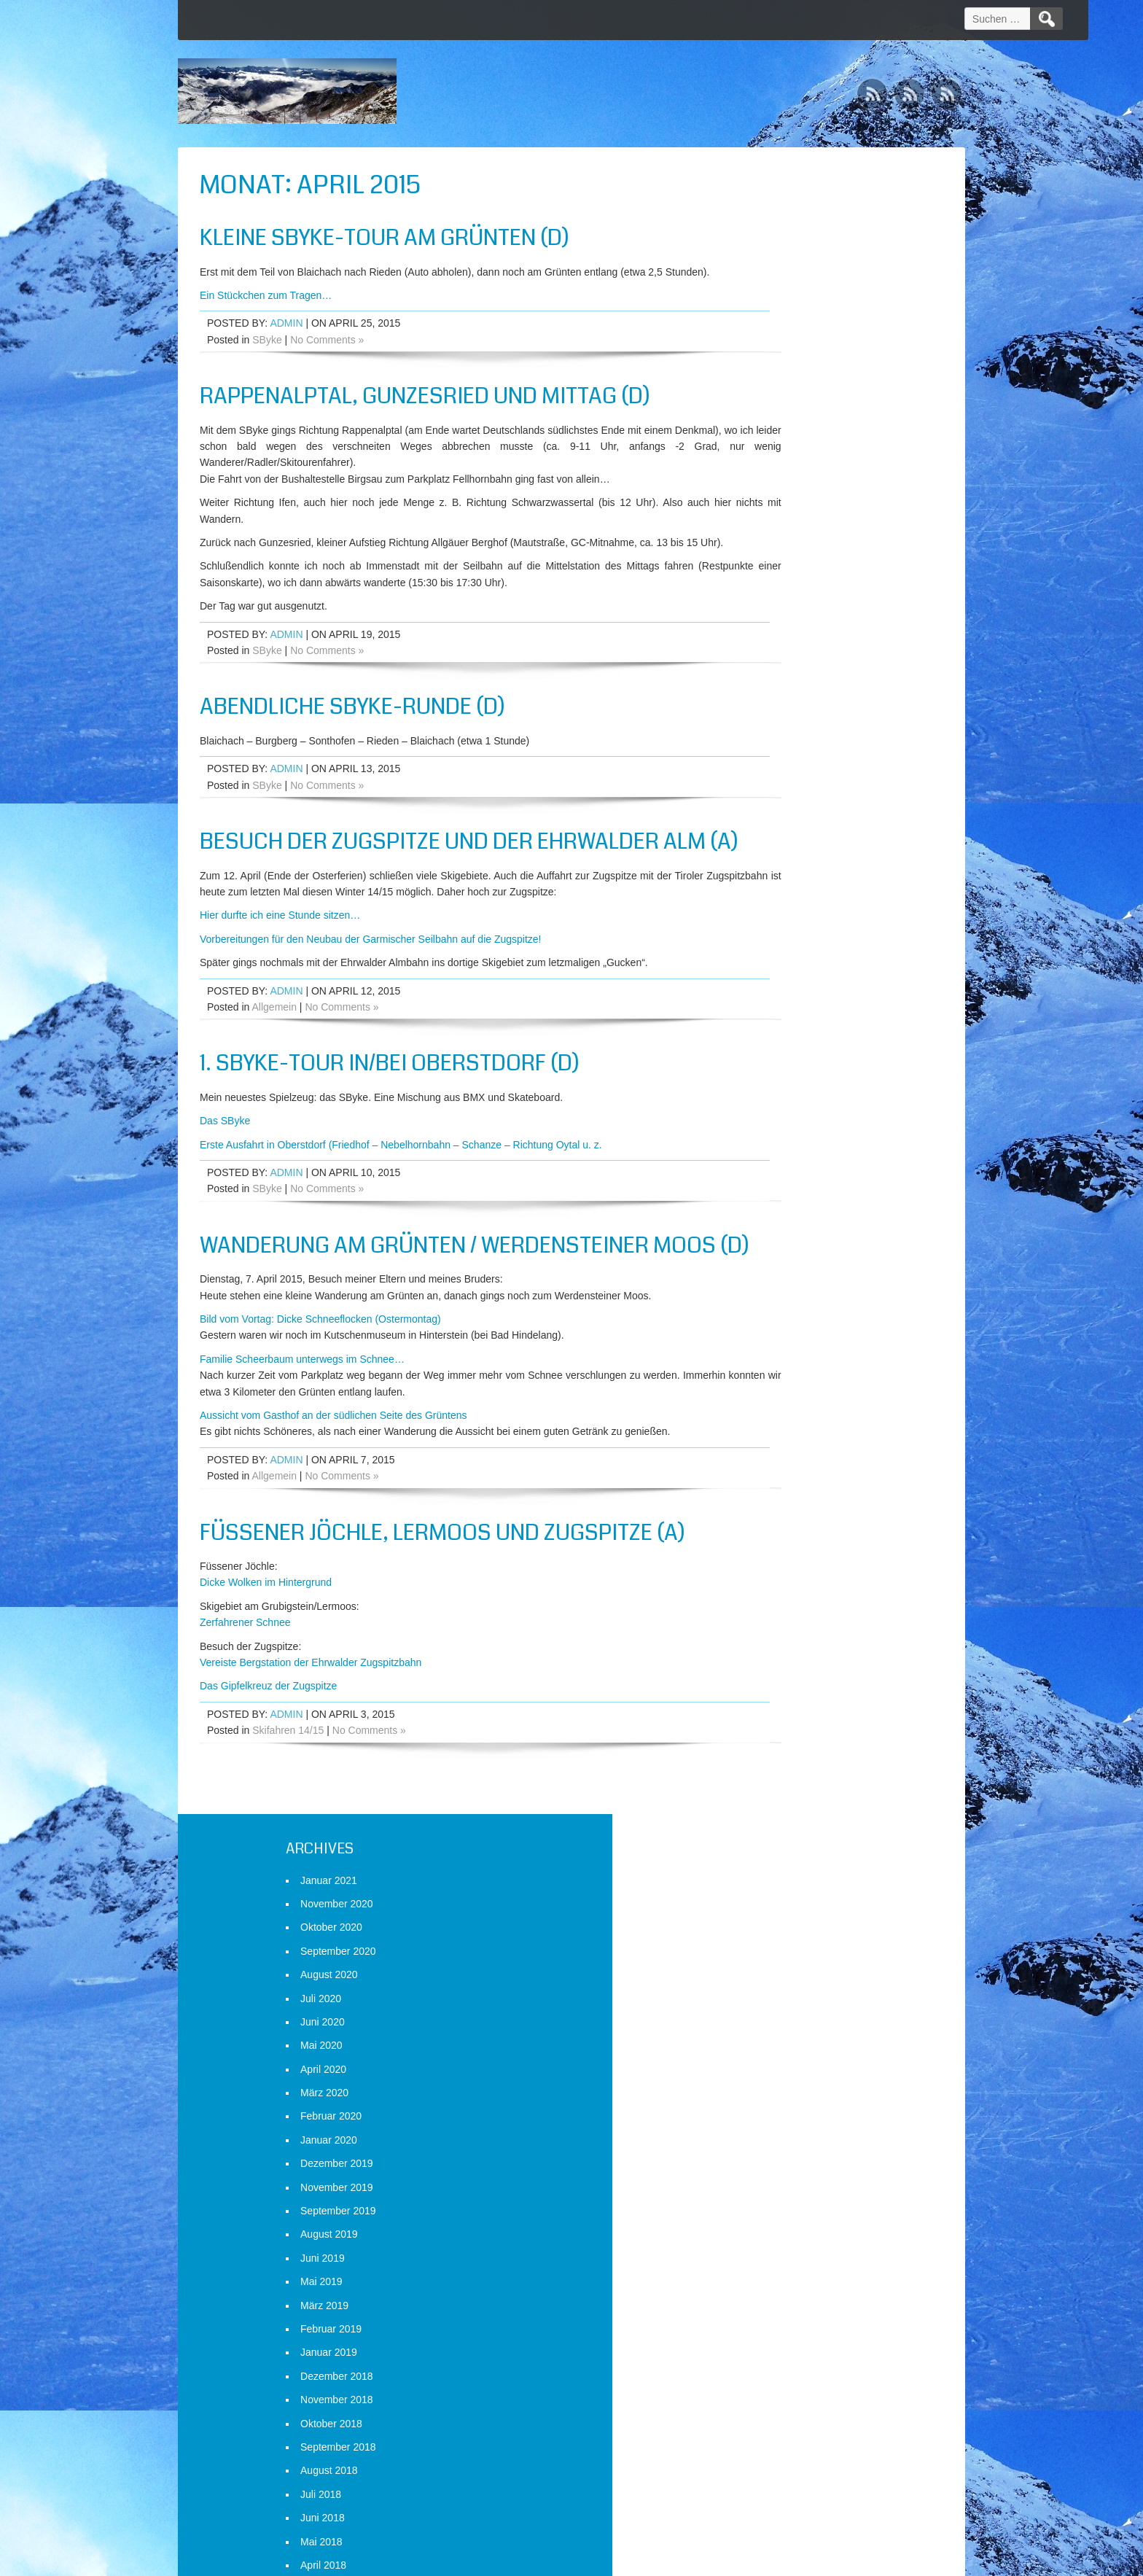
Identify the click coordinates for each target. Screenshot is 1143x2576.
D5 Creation (696, 2559)
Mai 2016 (767, 1441)
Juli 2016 (766, 1395)
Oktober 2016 (777, 1323)
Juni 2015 (768, 1702)
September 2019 (784, 544)
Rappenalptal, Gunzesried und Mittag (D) (425, 412)
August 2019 (775, 568)
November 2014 (782, 1866)
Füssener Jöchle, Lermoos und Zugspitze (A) (442, 1619)
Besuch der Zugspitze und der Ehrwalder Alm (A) (429, 888)
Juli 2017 (766, 1111)
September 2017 (784, 1064)
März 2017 (770, 1205)
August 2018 (775, 804)
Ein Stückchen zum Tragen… (266, 311)
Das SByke (225, 1180)
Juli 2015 (766, 1678)
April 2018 (769, 898)
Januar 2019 (774, 686)
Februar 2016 (777, 1512)
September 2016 (784, 1347)
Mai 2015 (767, 1725)
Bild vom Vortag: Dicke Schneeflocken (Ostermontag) (320, 1406)
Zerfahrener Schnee (245, 1710)
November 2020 (782, 237)
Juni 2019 (768, 591)
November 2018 (782, 733)
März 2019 (770, 639)
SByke (266, 356)
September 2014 (784, 1914)
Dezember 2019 (782, 497)
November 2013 (782, 2150)
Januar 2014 (774, 2103)
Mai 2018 (767, 875)
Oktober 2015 (777, 1607)
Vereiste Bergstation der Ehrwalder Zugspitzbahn (310, 1750)
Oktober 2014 (777, 1890)
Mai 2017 (767, 1158)
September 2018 (784, 780)
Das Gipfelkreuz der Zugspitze (268, 1773)
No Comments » (327, 356)
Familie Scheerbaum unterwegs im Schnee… (302, 1446)
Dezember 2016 (782, 1277)
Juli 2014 (766, 1961)
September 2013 (784, 2197)
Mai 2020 (767, 379)
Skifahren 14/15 (288, 1818)
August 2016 (775, 1371)
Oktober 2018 (777, 757)
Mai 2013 (767, 2291)
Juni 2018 (768, 851)
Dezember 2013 (782, 2127)
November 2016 (782, 1300)
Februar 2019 (777, 662)
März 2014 (770, 2055)
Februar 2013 (777, 2363)
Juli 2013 (766, 2245)
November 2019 (782, 520)
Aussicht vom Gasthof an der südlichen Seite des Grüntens (333, 1503)
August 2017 (775, 1087)
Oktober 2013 (777, 2173)
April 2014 (769, 2032)
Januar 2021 (774, 213)
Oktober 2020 (777, 261)
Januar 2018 (774, 970)
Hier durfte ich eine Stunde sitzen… (280, 975)
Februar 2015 (777, 1796)
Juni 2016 (768, 1418)
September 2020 (784, 284)
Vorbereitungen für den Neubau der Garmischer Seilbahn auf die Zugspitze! (371, 999)
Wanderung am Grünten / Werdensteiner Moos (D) (424, 1319)
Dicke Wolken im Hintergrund (266, 1670)
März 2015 (770, 1772)
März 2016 (770, 1489)
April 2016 (769, 1465)
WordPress (828, 2559)
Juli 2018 (766, 827)
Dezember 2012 (782, 2410)
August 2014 (775, 1938)
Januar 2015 (774, 1820)
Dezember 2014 (782, 1843)
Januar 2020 (774, 473)
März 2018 (770, 922)
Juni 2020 (768, 355)
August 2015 (775, 1654)
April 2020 (769, 402)
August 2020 (775, 308)
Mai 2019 (767, 615)
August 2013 (775, 2221)
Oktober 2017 (777, 1040)
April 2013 (769, 2316)
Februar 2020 (777, 450)
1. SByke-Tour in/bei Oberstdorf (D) (390, 1123)
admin (286, 340)
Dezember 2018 (782, 709)
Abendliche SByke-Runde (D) (352, 739)
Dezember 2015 (782, 1559)
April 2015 (769, 1748)
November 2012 (782, 2434)
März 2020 (770, 426)
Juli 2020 (766, 332)
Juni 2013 (768, 2268)
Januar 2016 (774, 1536)
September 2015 (784, 1630)
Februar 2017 (777, 1229)
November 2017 (782, 1016)
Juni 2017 (768, 1134)
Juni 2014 (768, 1985)
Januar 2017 (774, 1252)
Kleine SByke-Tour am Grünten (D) (384, 237)
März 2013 (770, 2339)
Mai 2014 (767, 2009)
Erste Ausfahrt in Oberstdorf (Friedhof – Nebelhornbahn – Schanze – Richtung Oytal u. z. (401, 1204)
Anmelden (769, 2501)
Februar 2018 (777, 946)
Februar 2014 (777, 2079)
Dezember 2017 (782, 993)
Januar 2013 (774, 2386)
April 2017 (769, 1182)
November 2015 (782, 1583)
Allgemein (274, 1067)
